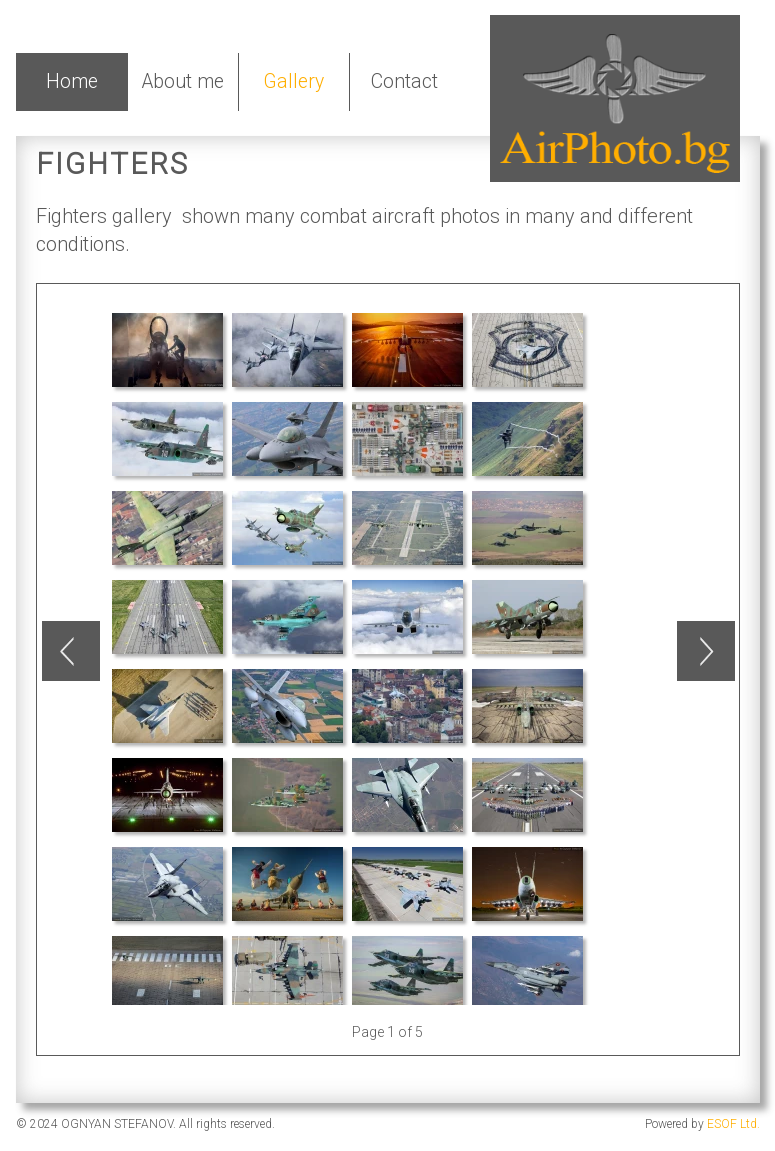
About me (183, 81)
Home (72, 81)
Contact (404, 81)
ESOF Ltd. (733, 1124)
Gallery (293, 81)
